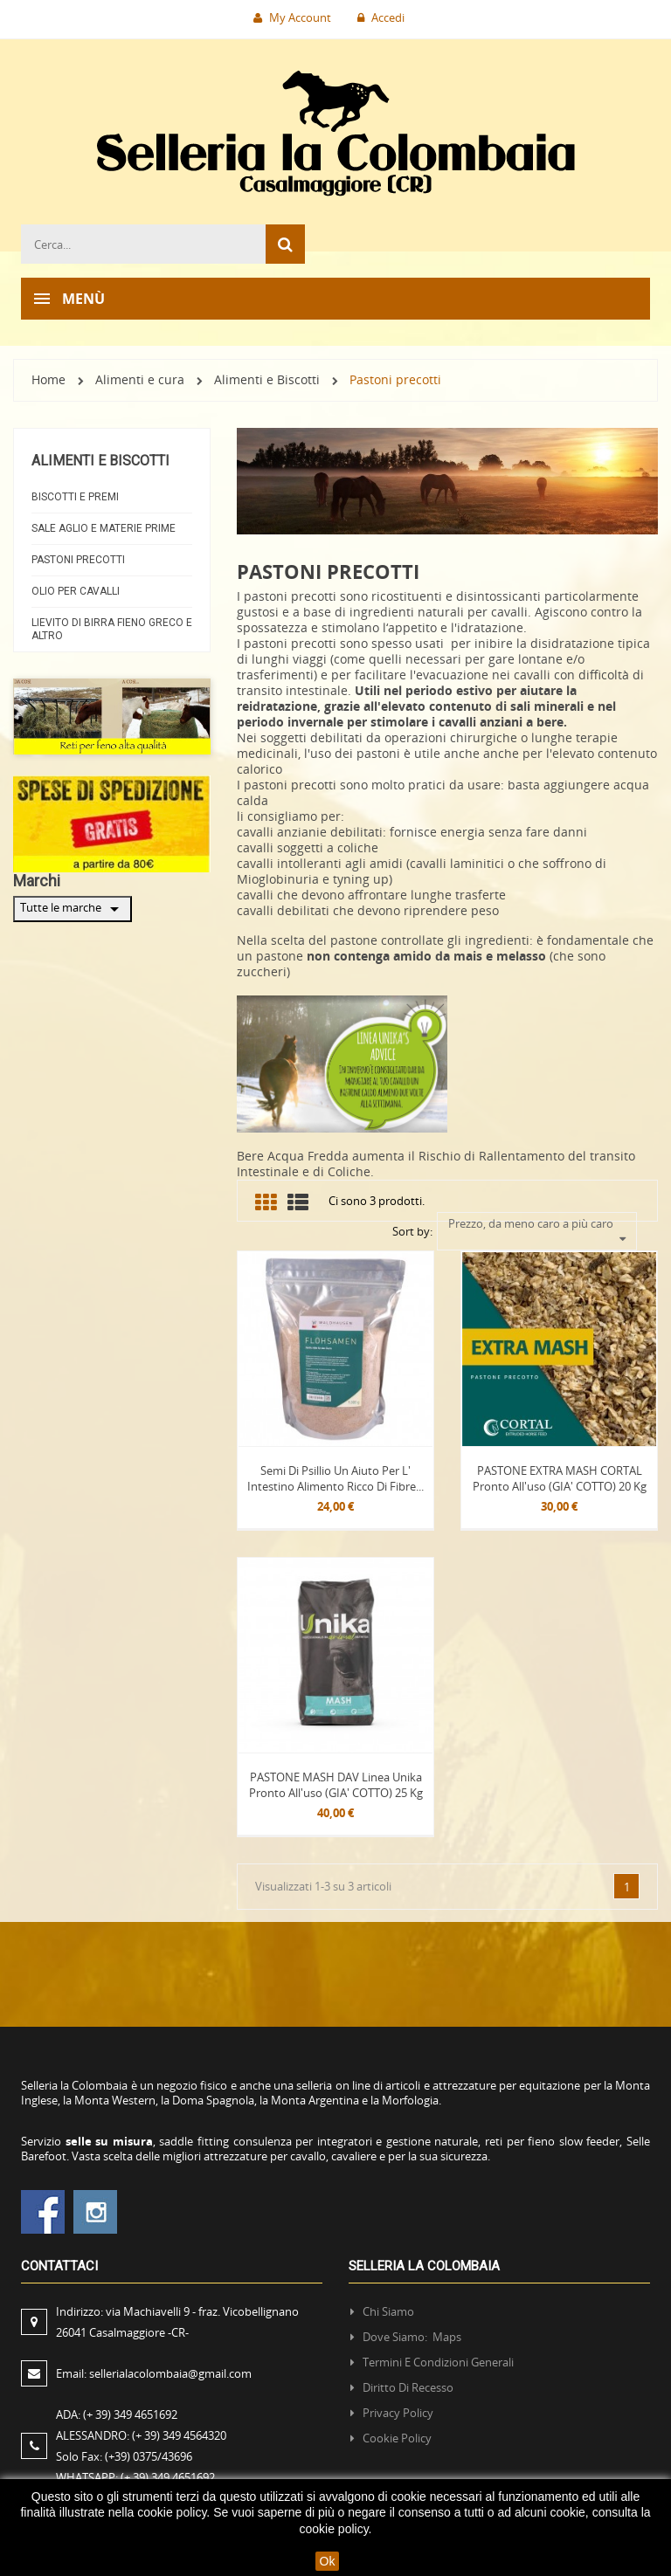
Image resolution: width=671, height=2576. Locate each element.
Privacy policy (398, 2410)
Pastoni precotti (78, 560)
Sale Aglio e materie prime (103, 528)
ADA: (116, 2412)
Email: (154, 2371)
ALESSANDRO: (144, 2433)
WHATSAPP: (135, 2475)
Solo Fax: (124, 2454)
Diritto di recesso (408, 2385)
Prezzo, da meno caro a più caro (538, 1223)
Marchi (36, 880)
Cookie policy (397, 2435)
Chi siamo (388, 2309)
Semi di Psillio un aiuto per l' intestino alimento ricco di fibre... (335, 1475)
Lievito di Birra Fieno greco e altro (111, 629)
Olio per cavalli (75, 591)
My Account (292, 17)
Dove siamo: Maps (413, 2334)
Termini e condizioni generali (438, 2359)
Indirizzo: (177, 2319)
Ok (328, 2561)
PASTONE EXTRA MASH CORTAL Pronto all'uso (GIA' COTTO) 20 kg (560, 1475)
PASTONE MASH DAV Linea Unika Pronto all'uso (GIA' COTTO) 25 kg (336, 1782)
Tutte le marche (72, 909)
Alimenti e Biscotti (100, 460)
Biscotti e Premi (75, 497)
